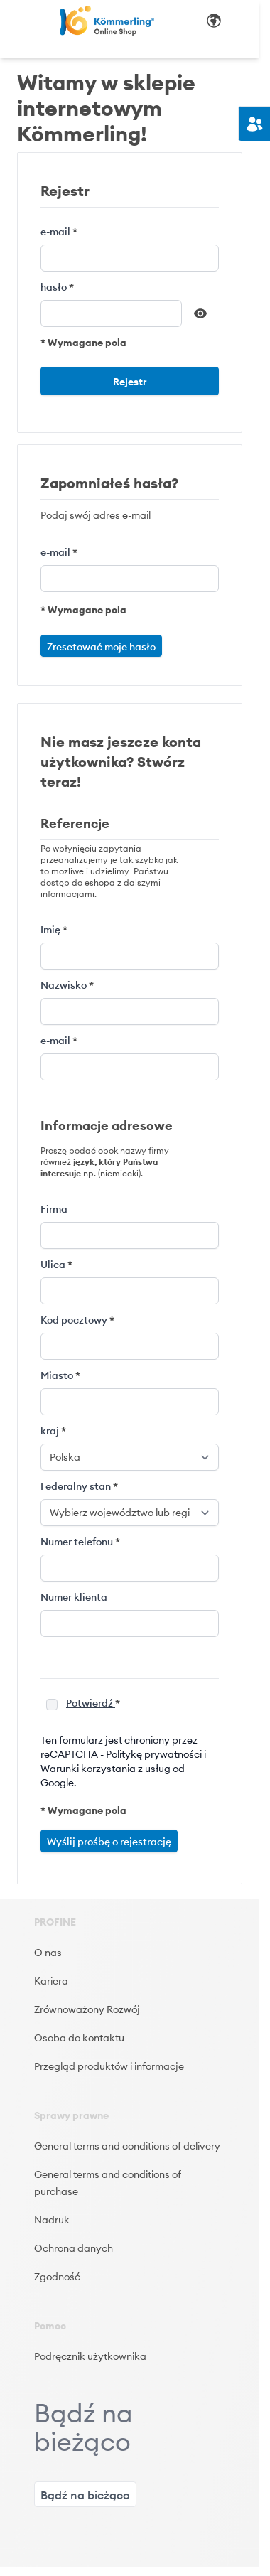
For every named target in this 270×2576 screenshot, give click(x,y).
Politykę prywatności (154, 1754)
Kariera (51, 1981)
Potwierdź (90, 1703)
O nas (48, 1952)
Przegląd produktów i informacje (109, 2066)
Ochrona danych (73, 2248)
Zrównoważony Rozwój (87, 2009)
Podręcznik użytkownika (90, 2356)
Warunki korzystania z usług (105, 1768)
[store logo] (107, 21)
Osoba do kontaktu (79, 2038)
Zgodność (57, 2276)
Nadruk (52, 2219)
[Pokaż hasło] (200, 313)
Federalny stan (76, 1486)
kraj (50, 1430)
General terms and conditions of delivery (127, 2146)
